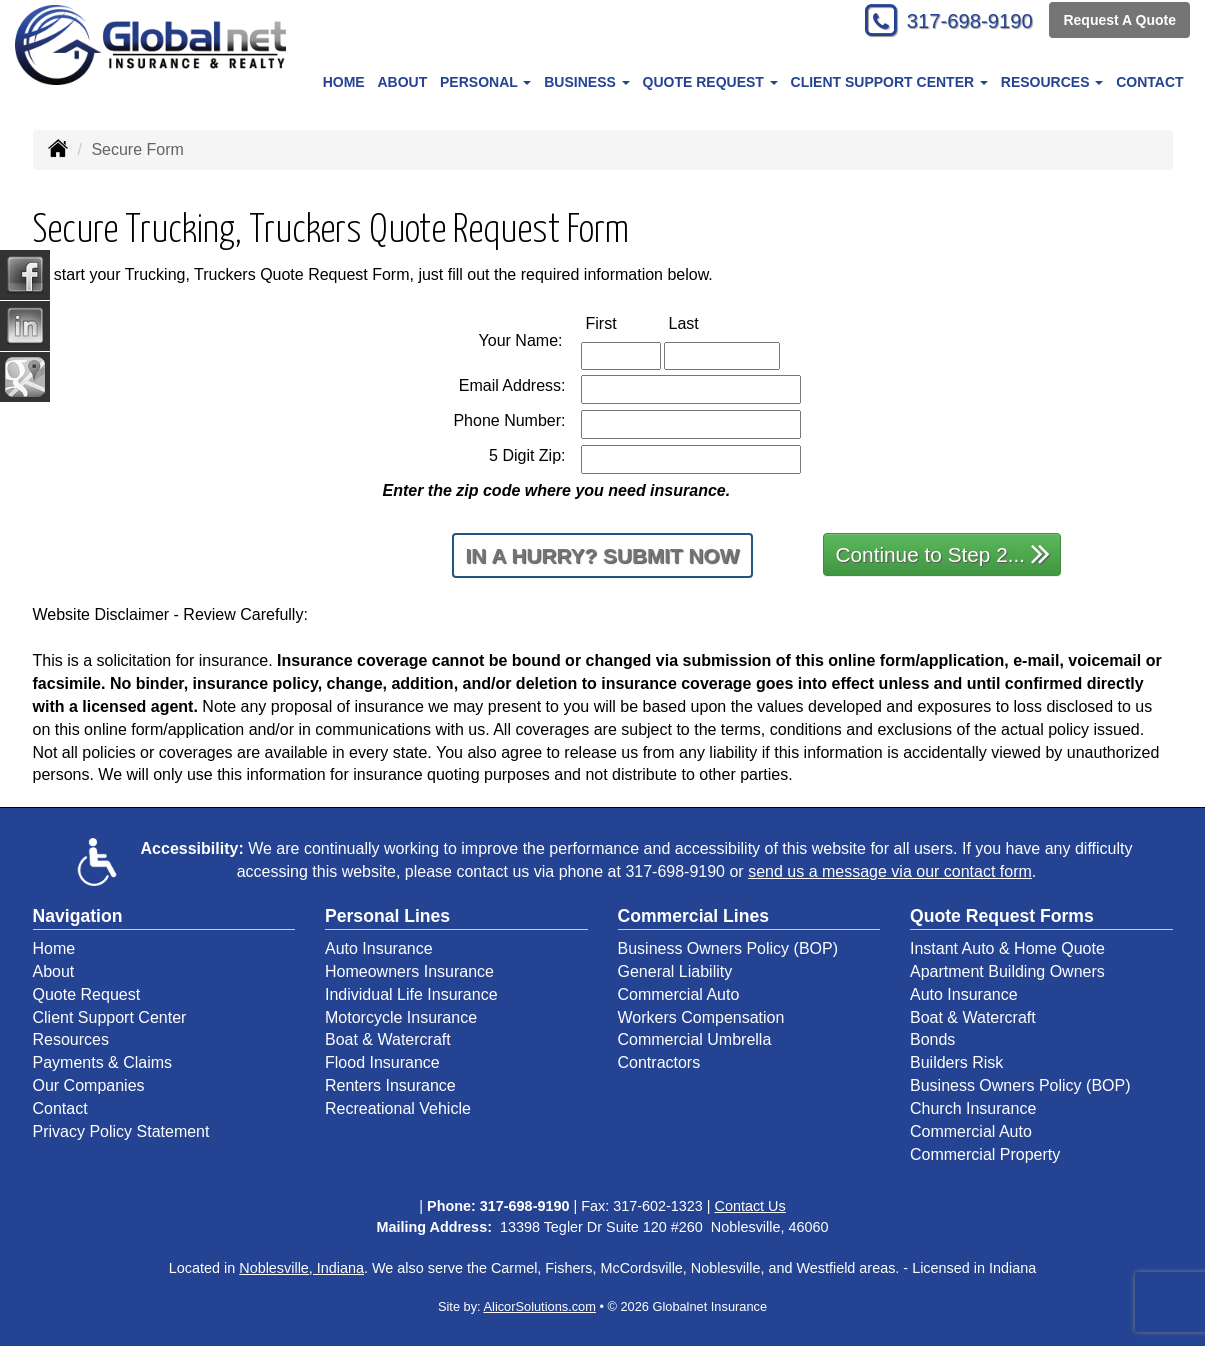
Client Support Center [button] (889, 82)
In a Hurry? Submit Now (603, 555)
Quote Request (87, 994)
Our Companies (89, 1085)
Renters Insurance (390, 1085)
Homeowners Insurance (409, 971)
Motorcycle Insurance (401, 1017)
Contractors (659, 1062)
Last (705, 322)
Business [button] (586, 82)
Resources (71, 1039)
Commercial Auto (679, 994)
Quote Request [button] (710, 82)
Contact (1149, 82)
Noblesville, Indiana (301, 1268)
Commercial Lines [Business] (694, 916)
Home (344, 82)
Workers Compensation (701, 1017)
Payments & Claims (103, 1062)
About (402, 82)
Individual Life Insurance (411, 994)
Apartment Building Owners (1007, 971)
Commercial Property (985, 1154)
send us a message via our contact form (890, 871)
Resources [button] (1052, 82)
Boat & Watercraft (388, 1039)
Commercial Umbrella (695, 1039)
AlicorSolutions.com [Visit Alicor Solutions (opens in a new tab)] (540, 1306)
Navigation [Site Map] (78, 916)
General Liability (675, 971)
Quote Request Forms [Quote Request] (1002, 916)
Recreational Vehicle (398, 1108)
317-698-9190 (960, 22)
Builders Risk (956, 1062)
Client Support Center (110, 1017)
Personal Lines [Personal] (387, 916)
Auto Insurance (379, 948)
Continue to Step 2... (943, 553)
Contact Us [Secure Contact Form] (750, 1206)
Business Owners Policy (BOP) (728, 948)
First (622, 322)
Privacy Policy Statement (121, 1131)
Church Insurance (973, 1108)
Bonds (932, 1039)
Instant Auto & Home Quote (1007, 948)
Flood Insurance (382, 1062)
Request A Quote (1119, 22)
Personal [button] (485, 82)
